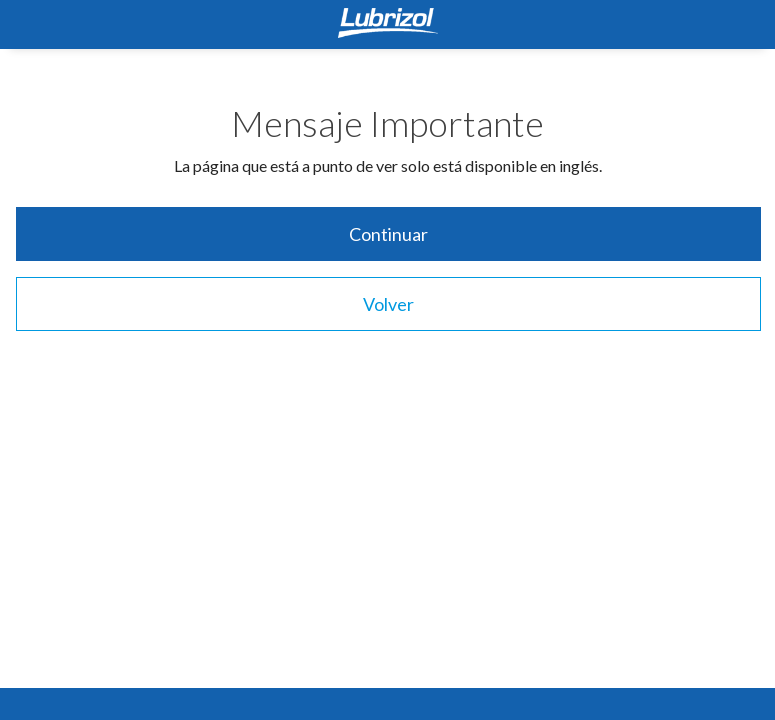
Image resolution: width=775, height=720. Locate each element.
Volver (388, 304)
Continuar (388, 234)
